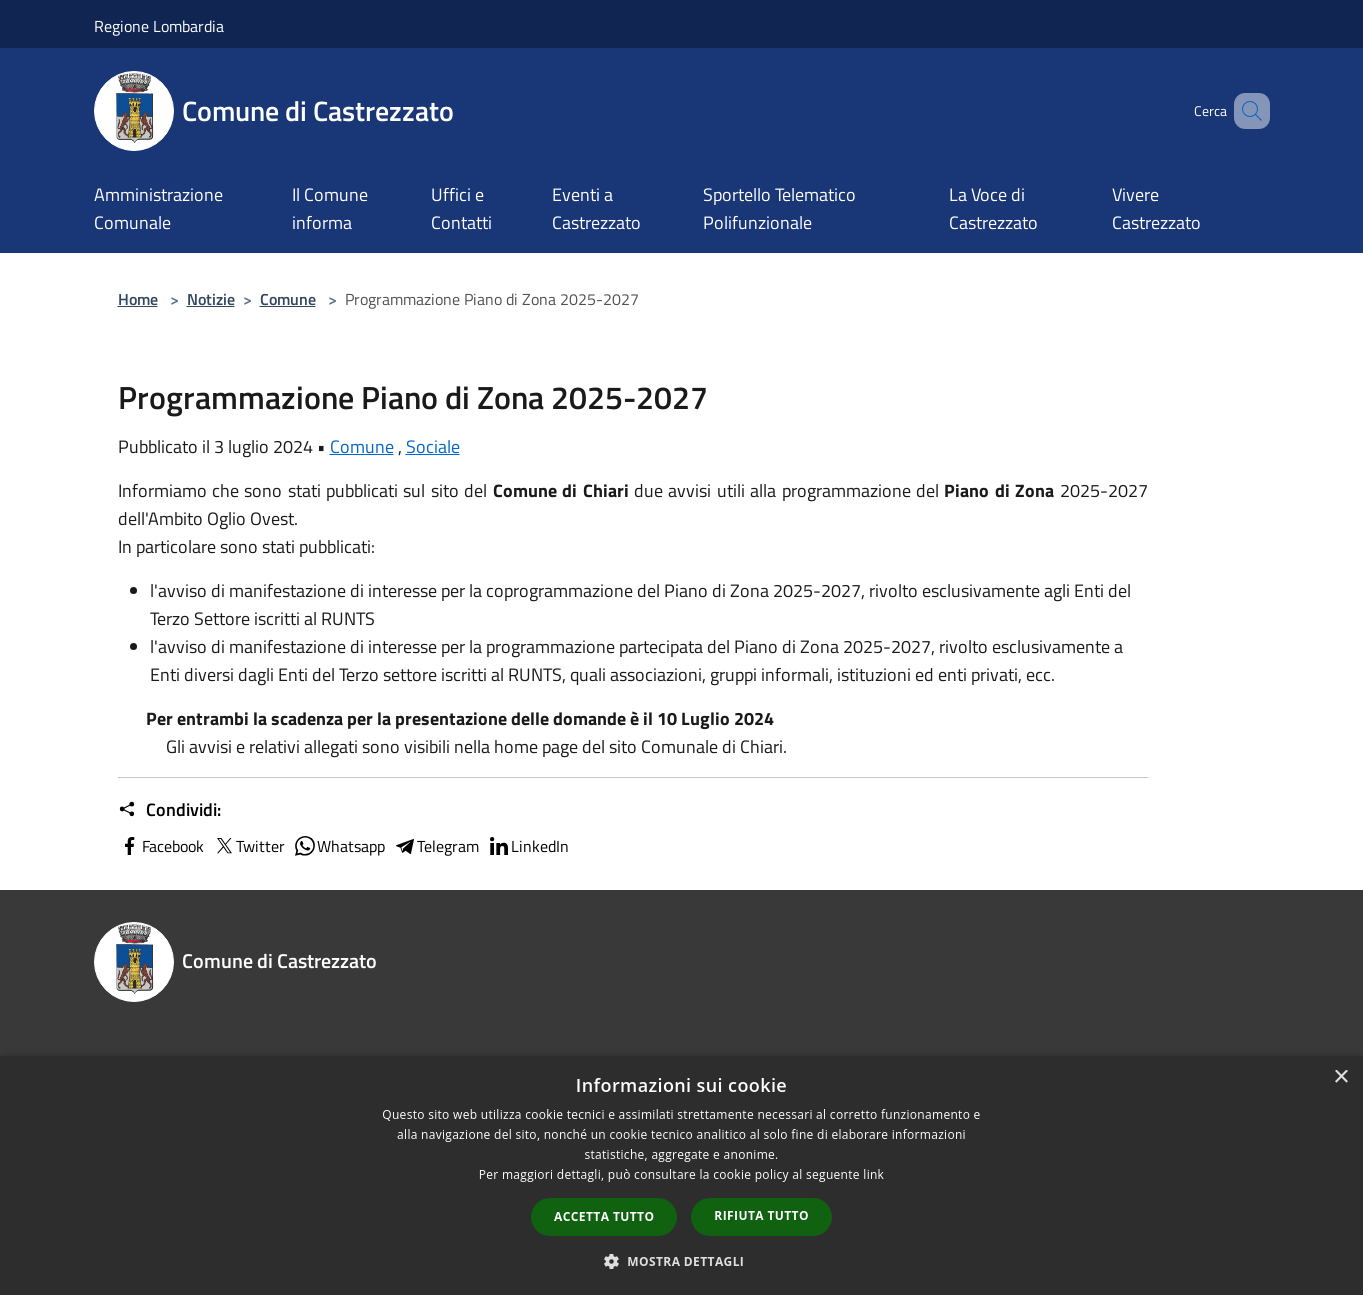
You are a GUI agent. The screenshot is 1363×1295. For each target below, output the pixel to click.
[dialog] (681, 1175)
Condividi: (169, 810)
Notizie (211, 299)
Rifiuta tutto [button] (761, 1215)
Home (138, 299)
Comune (288, 299)
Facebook (161, 846)
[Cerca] (1246, 111)
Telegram (436, 846)
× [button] (1340, 1077)
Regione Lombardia (159, 26)
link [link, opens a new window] (873, 1174)
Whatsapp (339, 846)
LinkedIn (528, 846)
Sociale (433, 446)
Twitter (248, 846)
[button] (682, 1261)
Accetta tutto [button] (604, 1216)
